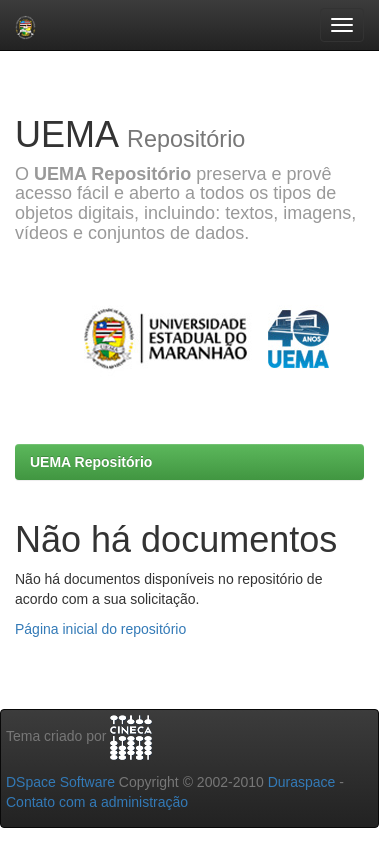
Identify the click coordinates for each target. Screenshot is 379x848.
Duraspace (302, 782)
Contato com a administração (97, 802)
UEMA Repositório (91, 462)
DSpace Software (60, 782)
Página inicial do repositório (100, 629)
